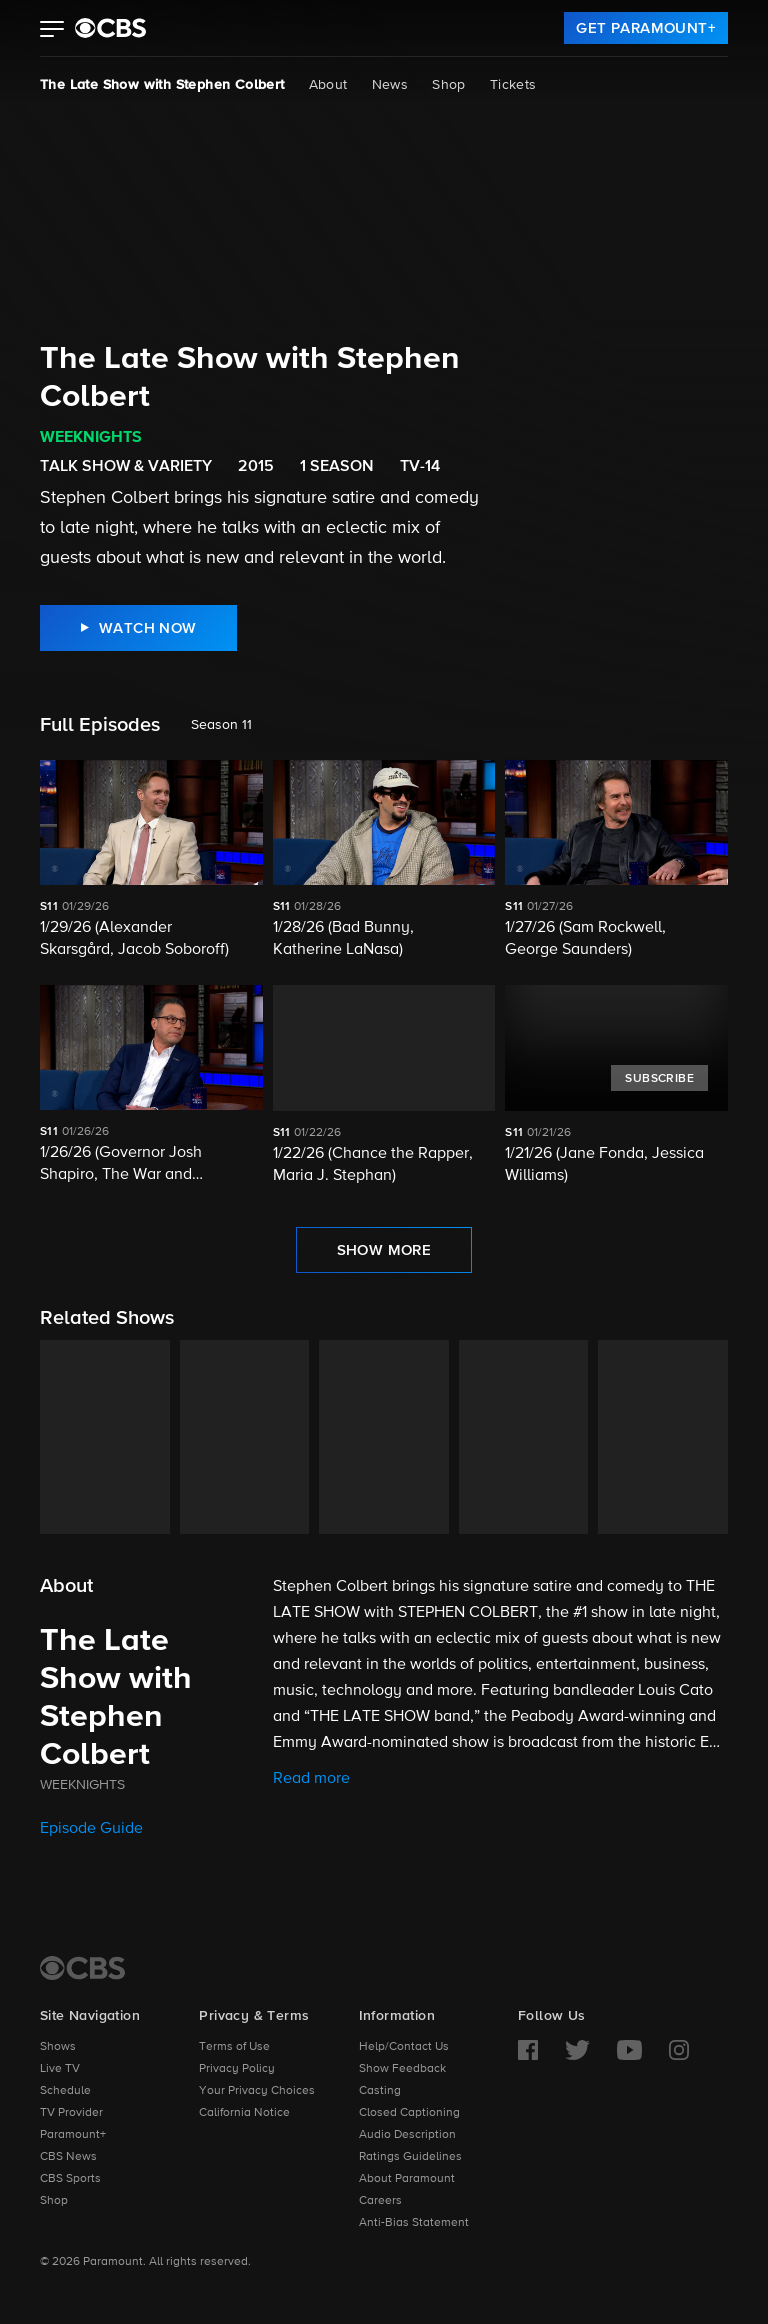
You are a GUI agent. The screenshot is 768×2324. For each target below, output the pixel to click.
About (328, 85)
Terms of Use (234, 2047)
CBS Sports (70, 2179)
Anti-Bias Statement (414, 2223)
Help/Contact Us (404, 2047)
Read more (311, 1779)
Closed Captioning (409, 2113)
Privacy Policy (237, 2069)
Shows (58, 2047)
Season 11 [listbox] (221, 725)
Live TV (60, 2069)
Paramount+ (73, 2135)
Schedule (65, 2091)
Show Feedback (402, 2069)
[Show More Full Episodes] (384, 1250)
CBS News (68, 2157)
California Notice (244, 2113)
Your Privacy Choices (257, 2091)
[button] (52, 31)
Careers (380, 2201)
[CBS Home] (82, 1968)
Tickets (513, 85)
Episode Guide (91, 1829)
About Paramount (407, 2179)
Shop (449, 85)
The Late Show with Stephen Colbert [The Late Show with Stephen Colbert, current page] (162, 85)
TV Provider (71, 2113)
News (390, 85)
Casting (380, 2091)
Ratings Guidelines (410, 2157)
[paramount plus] (110, 28)
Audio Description (407, 2135)
